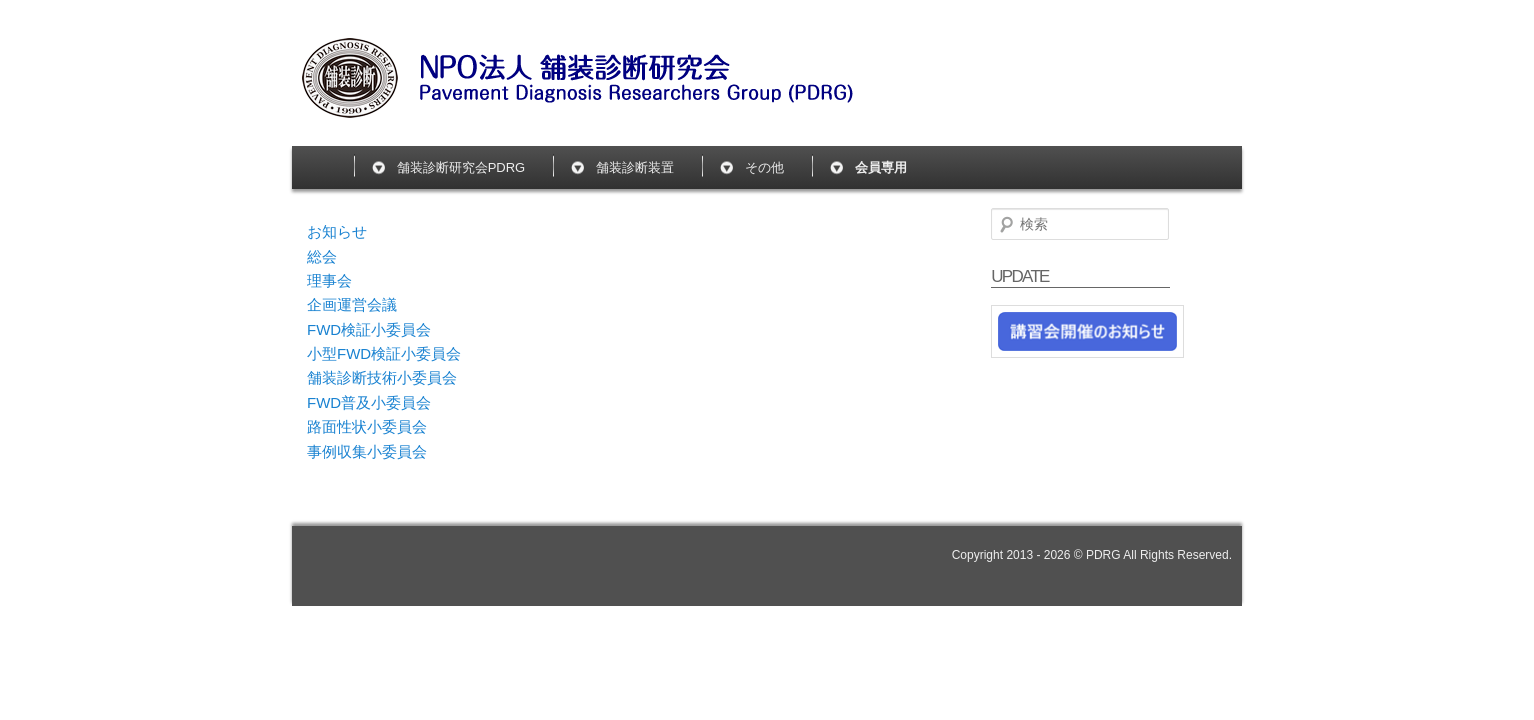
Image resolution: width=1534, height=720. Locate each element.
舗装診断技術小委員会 (382, 377)
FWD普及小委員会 (369, 402)
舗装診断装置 (635, 167)
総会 (322, 256)
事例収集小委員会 (367, 451)
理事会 (329, 280)
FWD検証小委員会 (369, 329)
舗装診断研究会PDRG (461, 167)
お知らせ (337, 231)
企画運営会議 (352, 304)
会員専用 (881, 167)
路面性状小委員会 (367, 426)
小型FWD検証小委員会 (384, 353)
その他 (764, 167)
